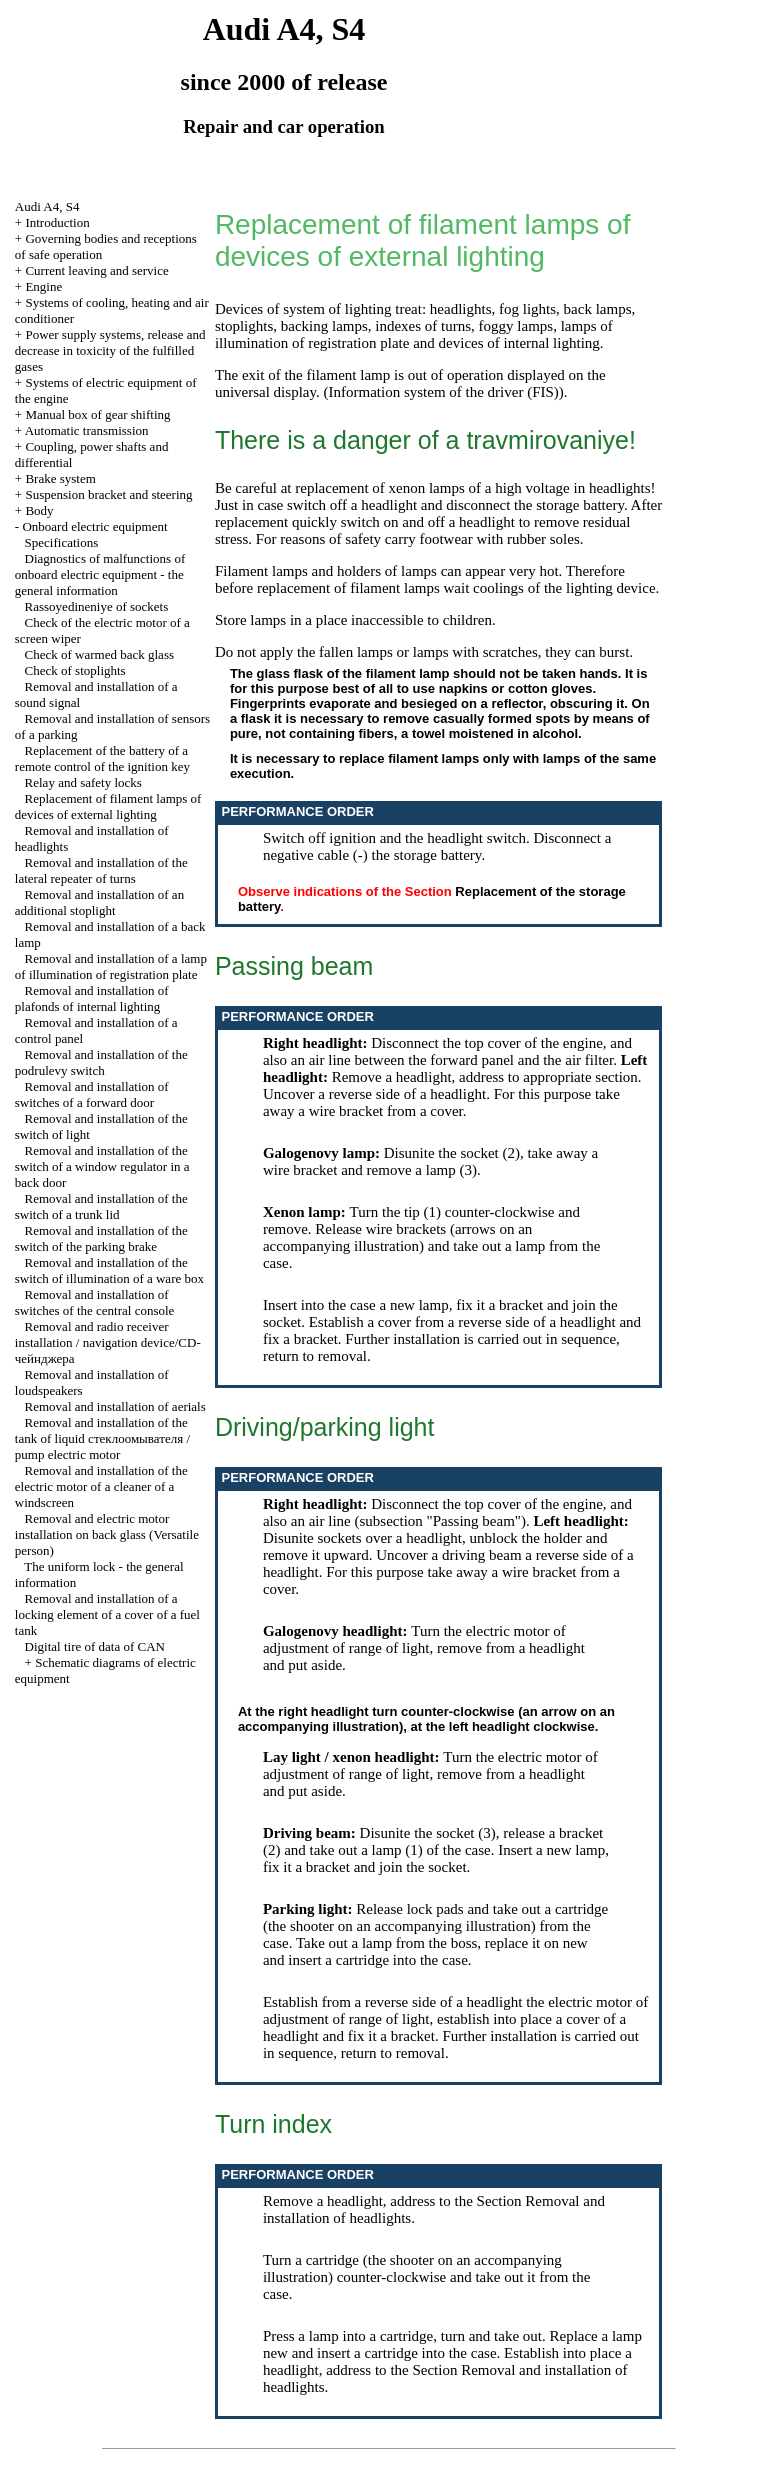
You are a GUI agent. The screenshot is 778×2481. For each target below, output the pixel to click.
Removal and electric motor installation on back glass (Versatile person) (107, 1534)
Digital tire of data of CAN (95, 1646)
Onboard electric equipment (94, 526)
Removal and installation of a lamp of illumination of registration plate (111, 966)
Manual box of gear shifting (97, 414)
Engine (43, 286)
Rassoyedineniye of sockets (97, 606)
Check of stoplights (75, 670)
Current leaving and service (96, 270)
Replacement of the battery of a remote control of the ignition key (102, 758)
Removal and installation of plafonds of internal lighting (92, 998)
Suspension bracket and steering (108, 494)
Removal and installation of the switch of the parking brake (101, 1238)
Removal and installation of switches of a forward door (92, 1094)
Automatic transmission (87, 430)
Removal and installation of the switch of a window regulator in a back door (102, 1166)
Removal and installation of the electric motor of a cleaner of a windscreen (101, 1486)
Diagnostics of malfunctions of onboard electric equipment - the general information (100, 574)
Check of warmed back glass (99, 654)
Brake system (60, 478)
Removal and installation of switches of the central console (95, 1302)
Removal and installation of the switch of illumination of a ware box (109, 1270)
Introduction (57, 222)
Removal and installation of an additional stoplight (99, 902)
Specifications (62, 542)
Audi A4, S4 (47, 206)
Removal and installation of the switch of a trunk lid (101, 1206)
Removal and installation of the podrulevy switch (101, 1062)
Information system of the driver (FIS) (443, 392)
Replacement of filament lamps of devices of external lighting (108, 806)
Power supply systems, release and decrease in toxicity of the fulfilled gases (110, 350)
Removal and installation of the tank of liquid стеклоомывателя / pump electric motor (102, 1438)
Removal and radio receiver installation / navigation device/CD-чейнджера (108, 1342)
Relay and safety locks (83, 782)
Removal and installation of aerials (115, 1406)
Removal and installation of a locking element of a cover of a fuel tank (107, 1614)
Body (39, 510)
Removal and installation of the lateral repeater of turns (101, 870)
